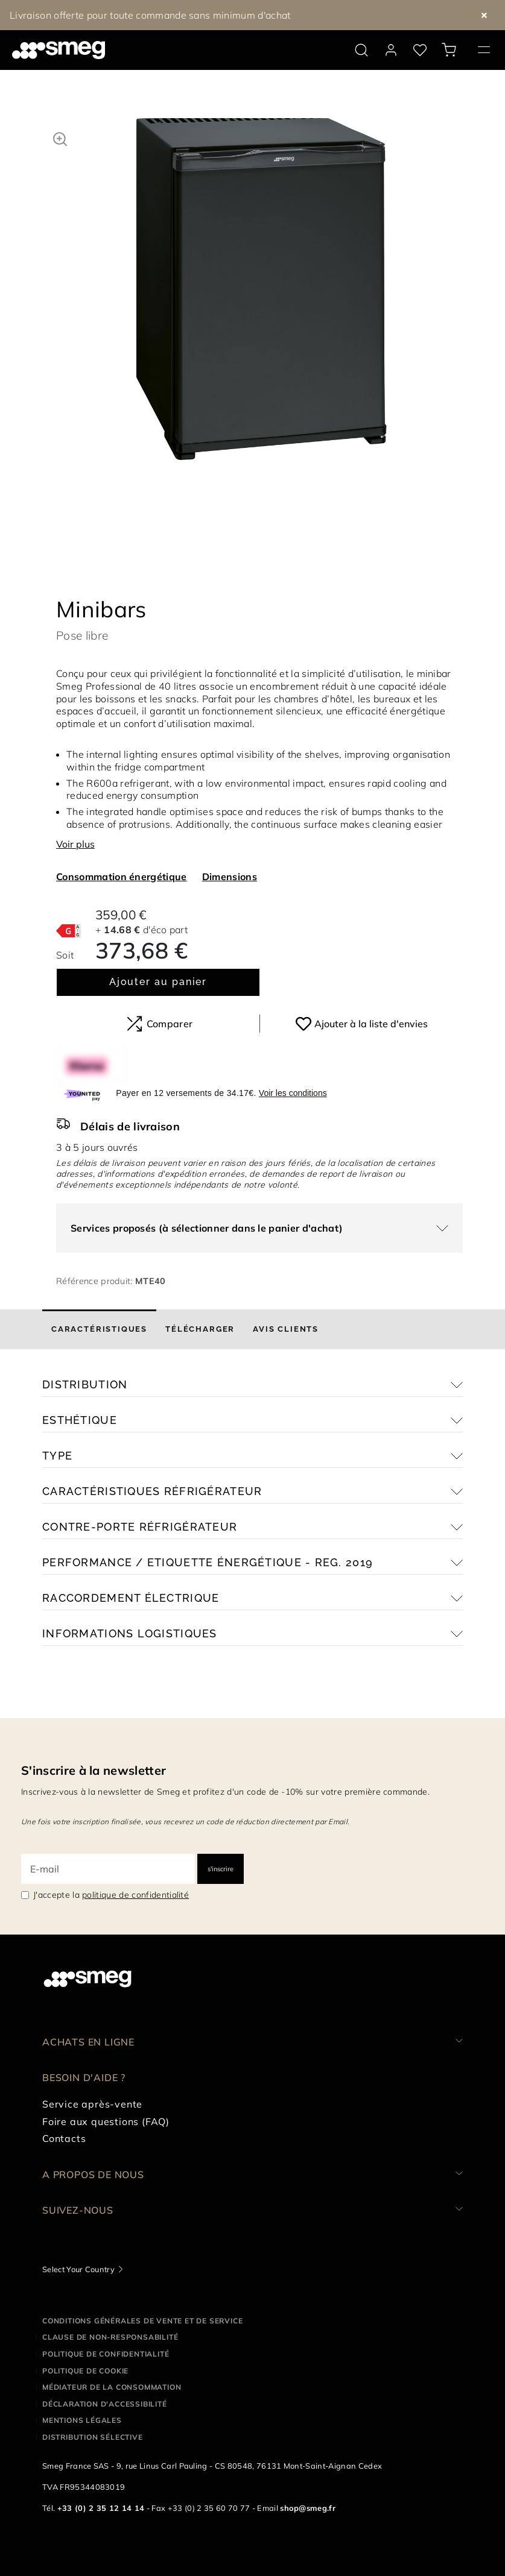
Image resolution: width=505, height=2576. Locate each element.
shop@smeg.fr (307, 2496)
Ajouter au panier (158, 969)
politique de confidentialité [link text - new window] (135, 1882)
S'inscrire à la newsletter (93, 1757)
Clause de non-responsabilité (110, 2324)
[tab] (99, 1317)
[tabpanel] (261, 301)
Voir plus (75, 831)
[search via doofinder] (361, 50)
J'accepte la (111, 1882)
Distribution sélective (92, 2424)
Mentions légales (82, 2407)
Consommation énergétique (121, 864)
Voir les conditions (293, 1080)
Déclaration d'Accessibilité (104, 2391)
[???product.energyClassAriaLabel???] (68, 917)
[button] (60, 137)
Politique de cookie (85, 2358)
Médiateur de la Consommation (111, 2374)
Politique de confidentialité (105, 2341)
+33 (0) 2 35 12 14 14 (101, 2496)
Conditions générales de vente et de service (142, 2308)
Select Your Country (78, 2256)
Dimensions (229, 864)
